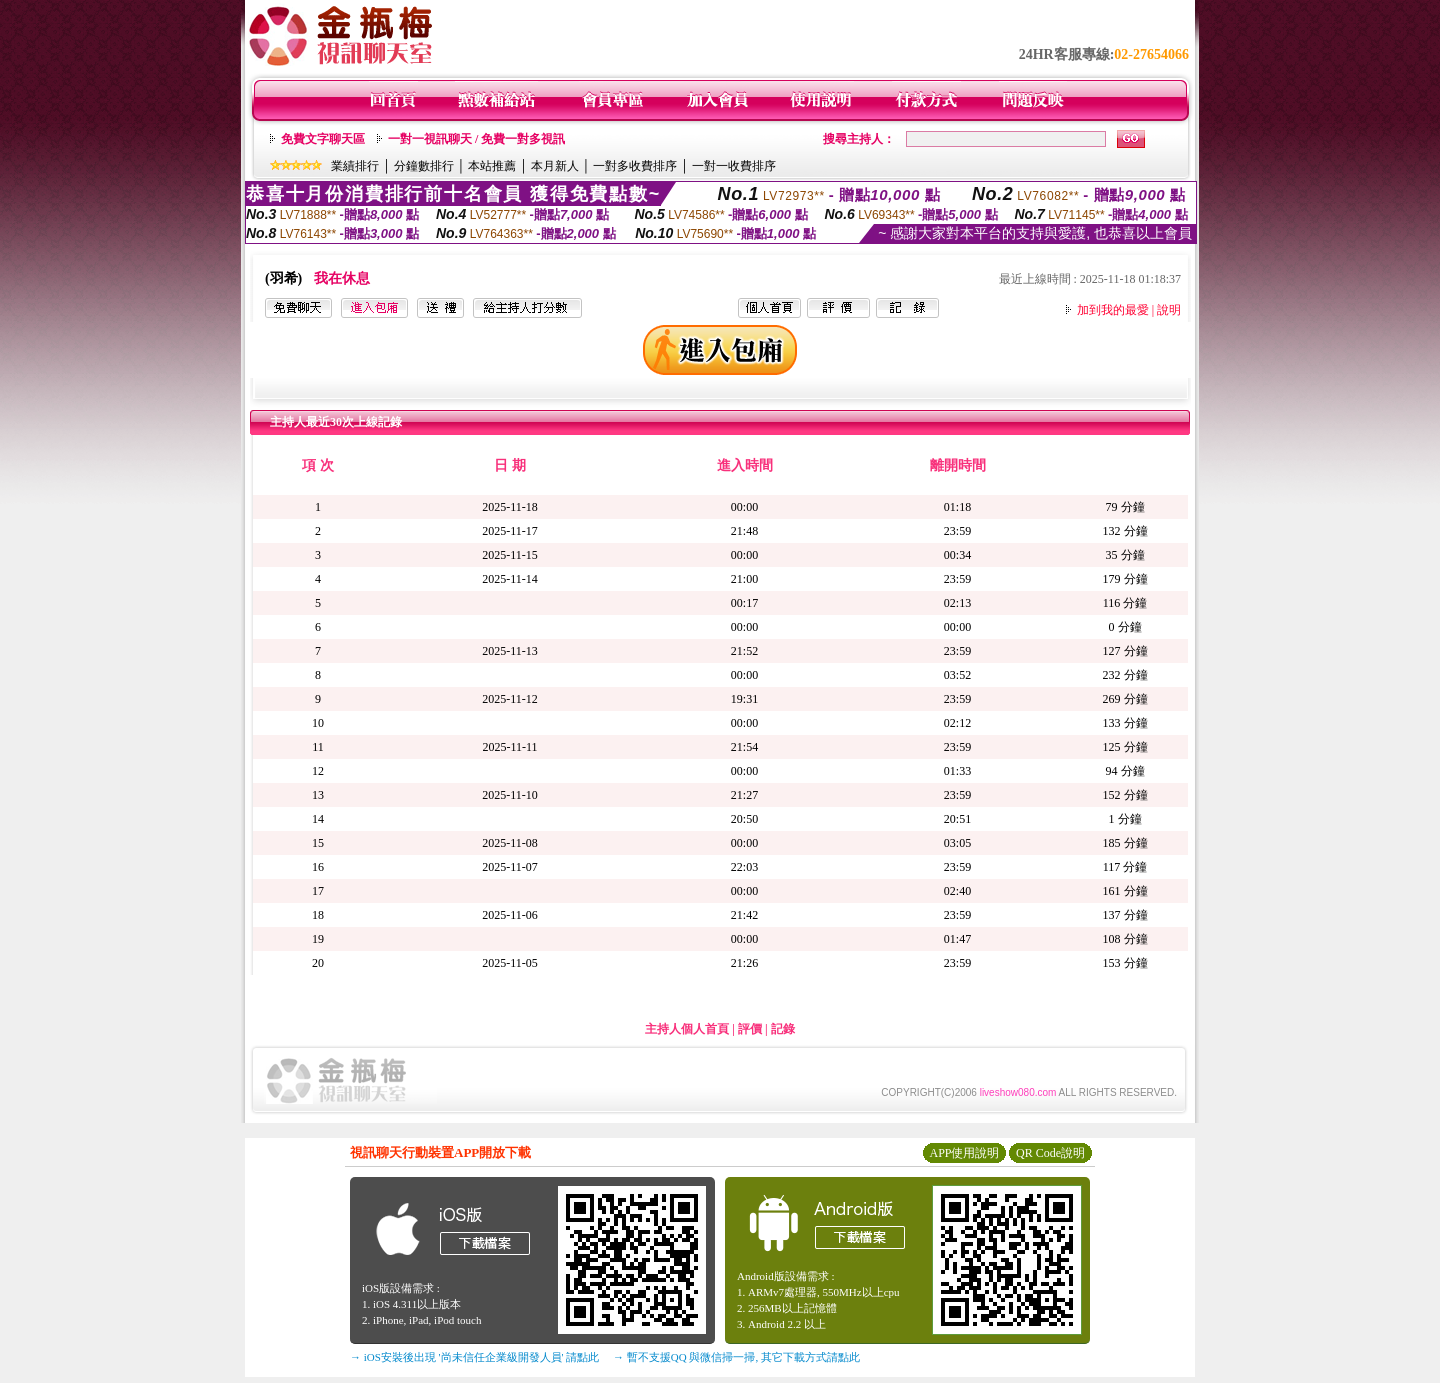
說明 (1169, 310)
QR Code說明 (1050, 1153)
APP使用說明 (964, 1153)
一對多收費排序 (635, 166)
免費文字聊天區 (323, 139)
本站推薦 (492, 166)
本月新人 (555, 166)
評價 (750, 1029)
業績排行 (355, 166)
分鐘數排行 (424, 166)
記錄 (783, 1029)
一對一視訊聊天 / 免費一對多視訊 (476, 139)
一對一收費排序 (734, 166)
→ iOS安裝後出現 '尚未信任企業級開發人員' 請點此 (474, 1357)
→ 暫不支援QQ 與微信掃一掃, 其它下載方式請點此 (736, 1357)
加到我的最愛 (1113, 310)
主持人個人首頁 (687, 1029)
